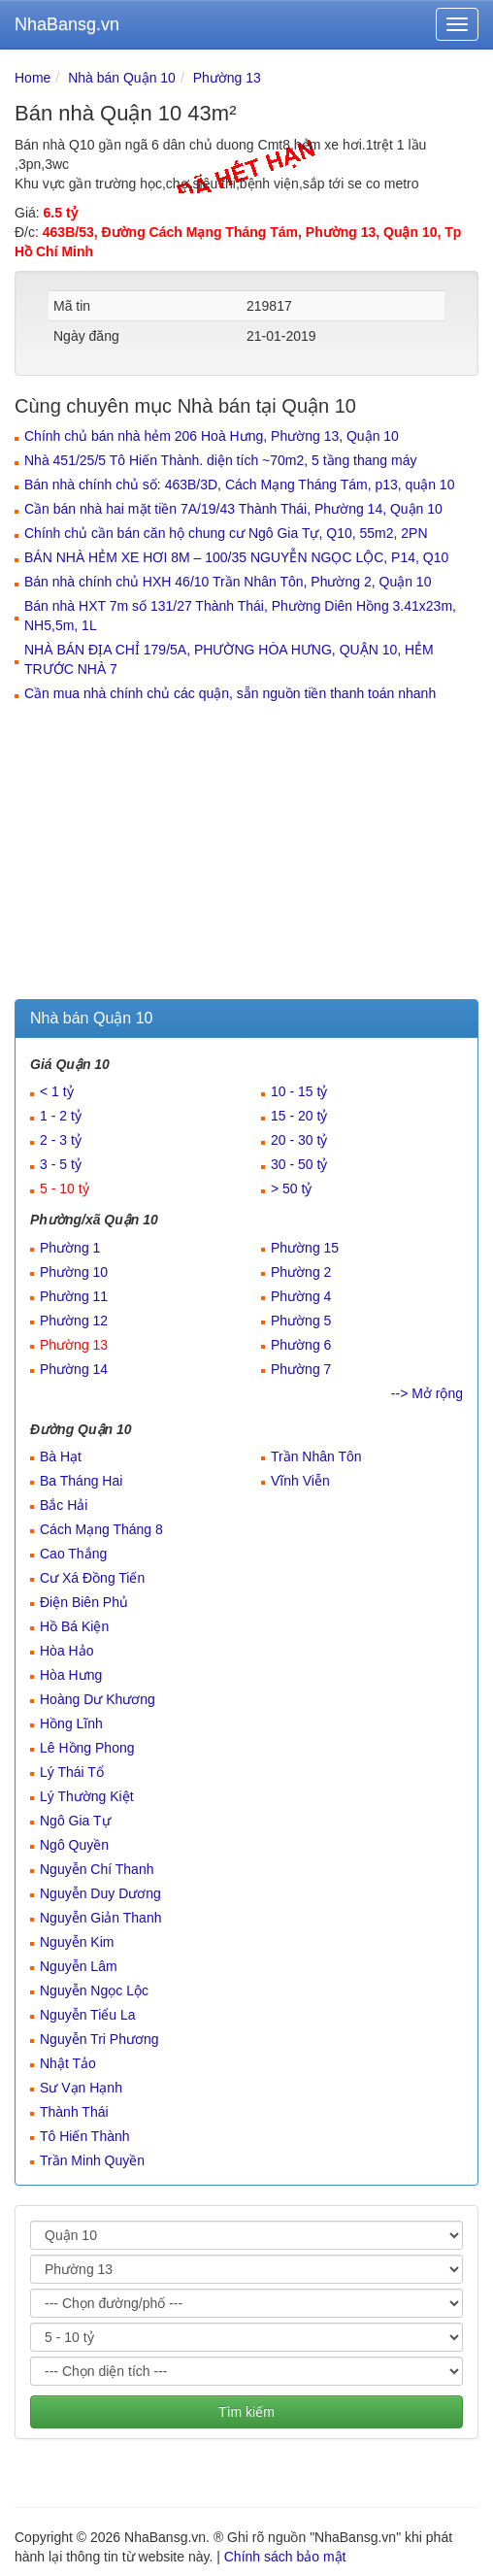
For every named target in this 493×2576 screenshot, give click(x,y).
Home (32, 77)
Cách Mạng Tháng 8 (101, 1529)
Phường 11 (74, 1296)
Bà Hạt (61, 1456)
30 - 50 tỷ (299, 1164)
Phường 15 (305, 1247)
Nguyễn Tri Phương (99, 2039)
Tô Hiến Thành (85, 2136)
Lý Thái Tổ (72, 1772)
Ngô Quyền (74, 1845)
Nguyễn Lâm (78, 1966)
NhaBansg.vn (67, 24)
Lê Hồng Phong (87, 1748)
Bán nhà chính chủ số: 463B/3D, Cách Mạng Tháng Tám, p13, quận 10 (239, 484)
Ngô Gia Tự (75, 1820)
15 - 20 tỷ (299, 1115)
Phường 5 (301, 1320)
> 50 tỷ (291, 1188)
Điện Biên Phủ (84, 1602)
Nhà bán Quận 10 (122, 77)
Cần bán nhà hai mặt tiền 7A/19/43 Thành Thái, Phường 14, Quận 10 (233, 509)
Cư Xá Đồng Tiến (92, 1578)
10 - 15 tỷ (299, 1091)
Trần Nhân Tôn (316, 1456)
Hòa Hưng (71, 1675)
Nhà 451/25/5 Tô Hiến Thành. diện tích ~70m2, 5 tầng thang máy (220, 460)
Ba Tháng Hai (81, 1481)
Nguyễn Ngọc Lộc (94, 1990)
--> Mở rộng (427, 1393)
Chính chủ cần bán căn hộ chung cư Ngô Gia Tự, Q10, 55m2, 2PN (226, 533)
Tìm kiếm (246, 2412)
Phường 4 (301, 1296)
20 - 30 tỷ (299, 1140)
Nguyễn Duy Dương (100, 1893)
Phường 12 (74, 1320)
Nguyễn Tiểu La (88, 2015)
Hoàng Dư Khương (97, 1699)
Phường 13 (227, 77)
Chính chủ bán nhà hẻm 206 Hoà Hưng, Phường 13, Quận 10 (211, 436)
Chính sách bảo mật (285, 2556)
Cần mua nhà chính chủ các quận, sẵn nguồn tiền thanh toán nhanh (230, 693)
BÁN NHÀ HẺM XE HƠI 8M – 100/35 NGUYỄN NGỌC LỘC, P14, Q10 (236, 557)
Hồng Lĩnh (71, 1723)
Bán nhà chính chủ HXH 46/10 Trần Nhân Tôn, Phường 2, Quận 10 (227, 581)
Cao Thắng (73, 1553)
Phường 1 (70, 1247)
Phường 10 (74, 1272)
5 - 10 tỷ (64, 1188)
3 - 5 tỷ (61, 1164)
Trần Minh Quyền (92, 2160)
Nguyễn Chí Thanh (96, 1869)
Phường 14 (74, 1369)
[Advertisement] (246, 853)
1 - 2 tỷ (61, 1115)
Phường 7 (301, 1369)
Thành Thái (74, 2112)
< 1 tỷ (57, 1091)
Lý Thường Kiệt (87, 1796)
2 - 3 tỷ (61, 1140)
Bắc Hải (63, 1505)
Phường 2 (301, 1272)
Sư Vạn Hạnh (81, 2087)
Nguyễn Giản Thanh (100, 1917)
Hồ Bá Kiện (74, 1626)
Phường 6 (301, 1345)
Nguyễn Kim (77, 1942)
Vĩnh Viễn (300, 1481)
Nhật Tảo (68, 2063)
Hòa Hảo (66, 1650)
